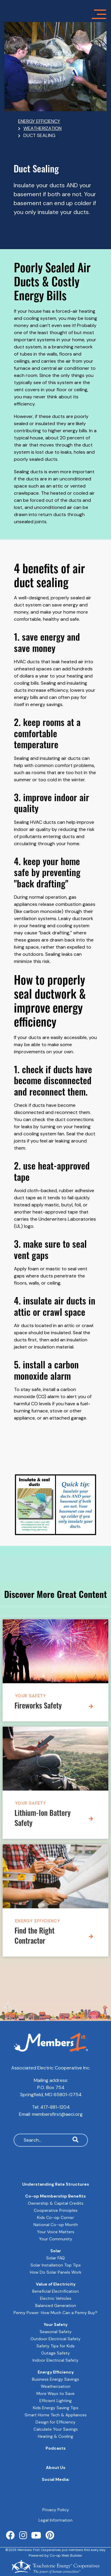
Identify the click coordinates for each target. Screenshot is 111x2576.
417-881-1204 (55, 2107)
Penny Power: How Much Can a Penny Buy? (55, 2312)
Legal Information (55, 2520)
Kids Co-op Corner (55, 2217)
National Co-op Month (55, 2224)
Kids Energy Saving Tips (55, 2407)
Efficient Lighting (55, 2400)
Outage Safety (55, 2353)
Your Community (55, 2239)
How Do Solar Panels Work (55, 2272)
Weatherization (55, 2386)
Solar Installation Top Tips (55, 2265)
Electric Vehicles (55, 2298)
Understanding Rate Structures (55, 2184)
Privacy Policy (55, 2509)
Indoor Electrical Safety (55, 2360)
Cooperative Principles (56, 2210)
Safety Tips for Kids (55, 2346)
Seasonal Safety (56, 2331)
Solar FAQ (55, 2258)
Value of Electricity (55, 2284)
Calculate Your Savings (55, 2429)
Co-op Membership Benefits (55, 2196)
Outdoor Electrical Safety (55, 2338)
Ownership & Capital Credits (55, 2203)
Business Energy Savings (55, 2379)
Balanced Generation (55, 2305)
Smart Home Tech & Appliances (56, 2415)
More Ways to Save (55, 2393)
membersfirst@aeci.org (57, 2114)
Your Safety (30, 1695)
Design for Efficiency (55, 2422)
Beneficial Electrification (55, 2291)
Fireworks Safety (38, 1706)
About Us (55, 2467)
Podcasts (56, 2448)
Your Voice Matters (55, 2231)
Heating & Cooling (55, 2436)
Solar (55, 2250)
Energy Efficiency (37, 1920)
